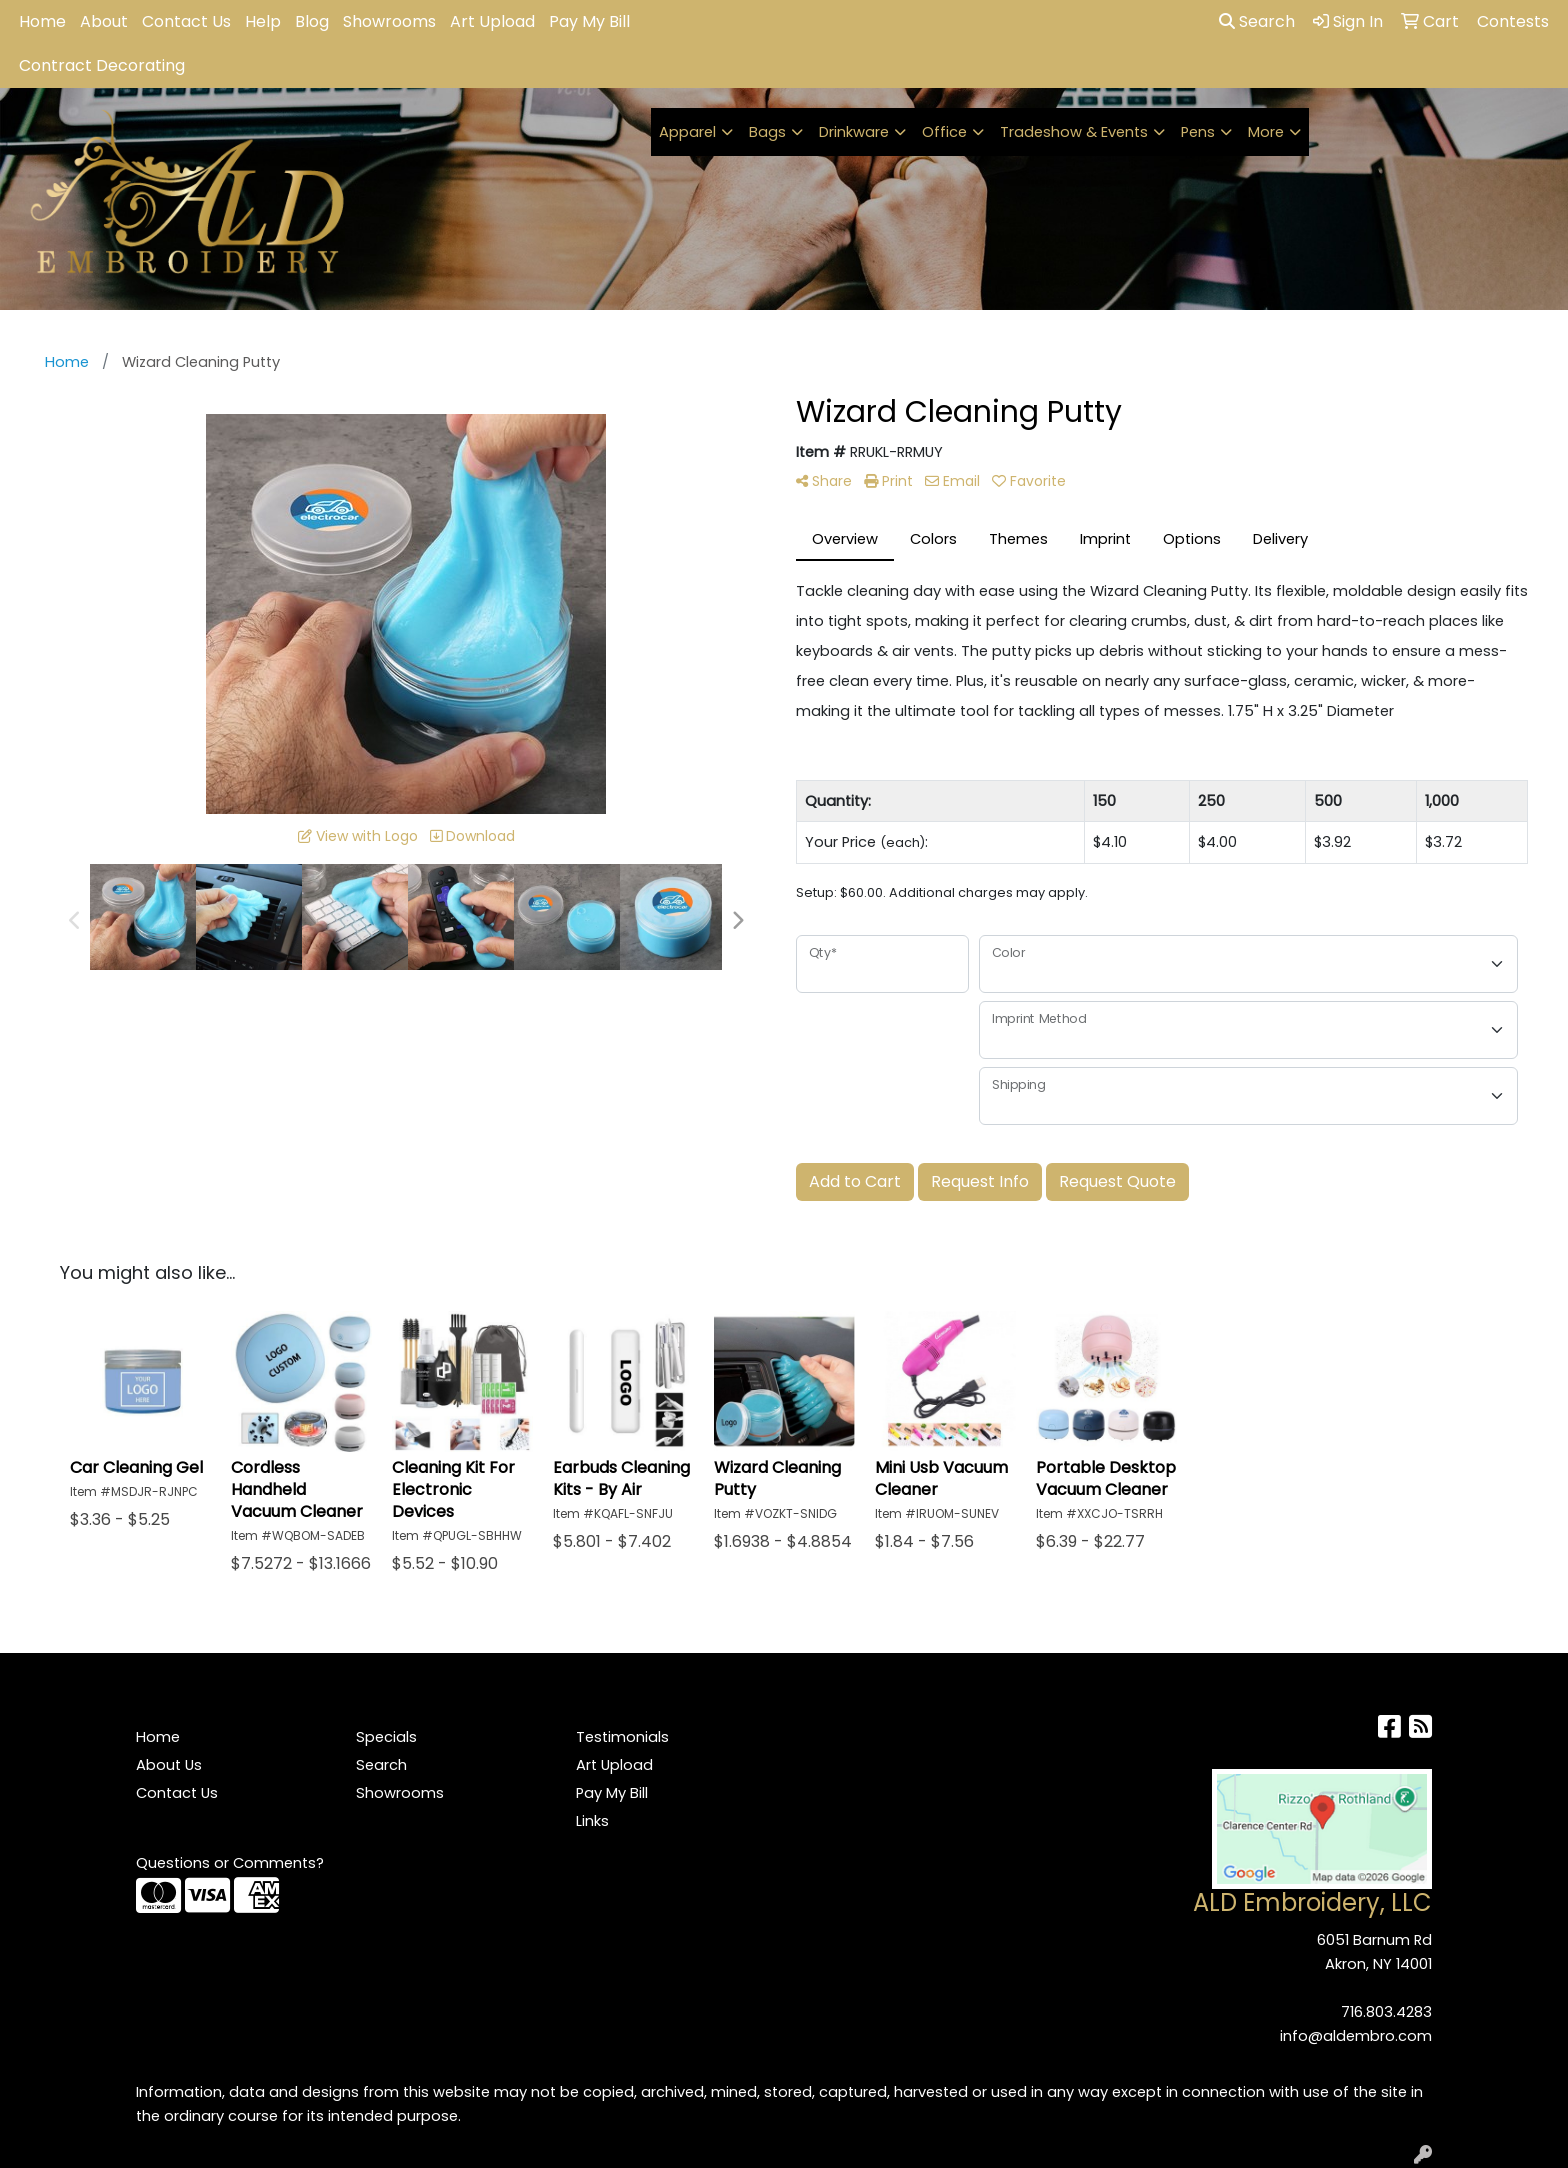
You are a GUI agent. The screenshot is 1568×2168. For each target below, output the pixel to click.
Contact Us (186, 21)
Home (42, 21)
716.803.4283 (1386, 2012)
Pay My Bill (589, 21)
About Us (169, 1765)
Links (592, 1821)
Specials (386, 1737)
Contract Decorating (102, 65)
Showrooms (389, 21)
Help (263, 21)
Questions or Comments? (230, 1863)
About (104, 21)
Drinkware (854, 132)
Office (944, 132)
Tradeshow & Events (1074, 132)
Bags (767, 132)
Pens (1198, 132)
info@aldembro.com (1356, 2036)
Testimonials (622, 1737)
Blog (312, 21)
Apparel (687, 132)
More (1266, 132)
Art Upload (492, 21)
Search (1257, 21)
